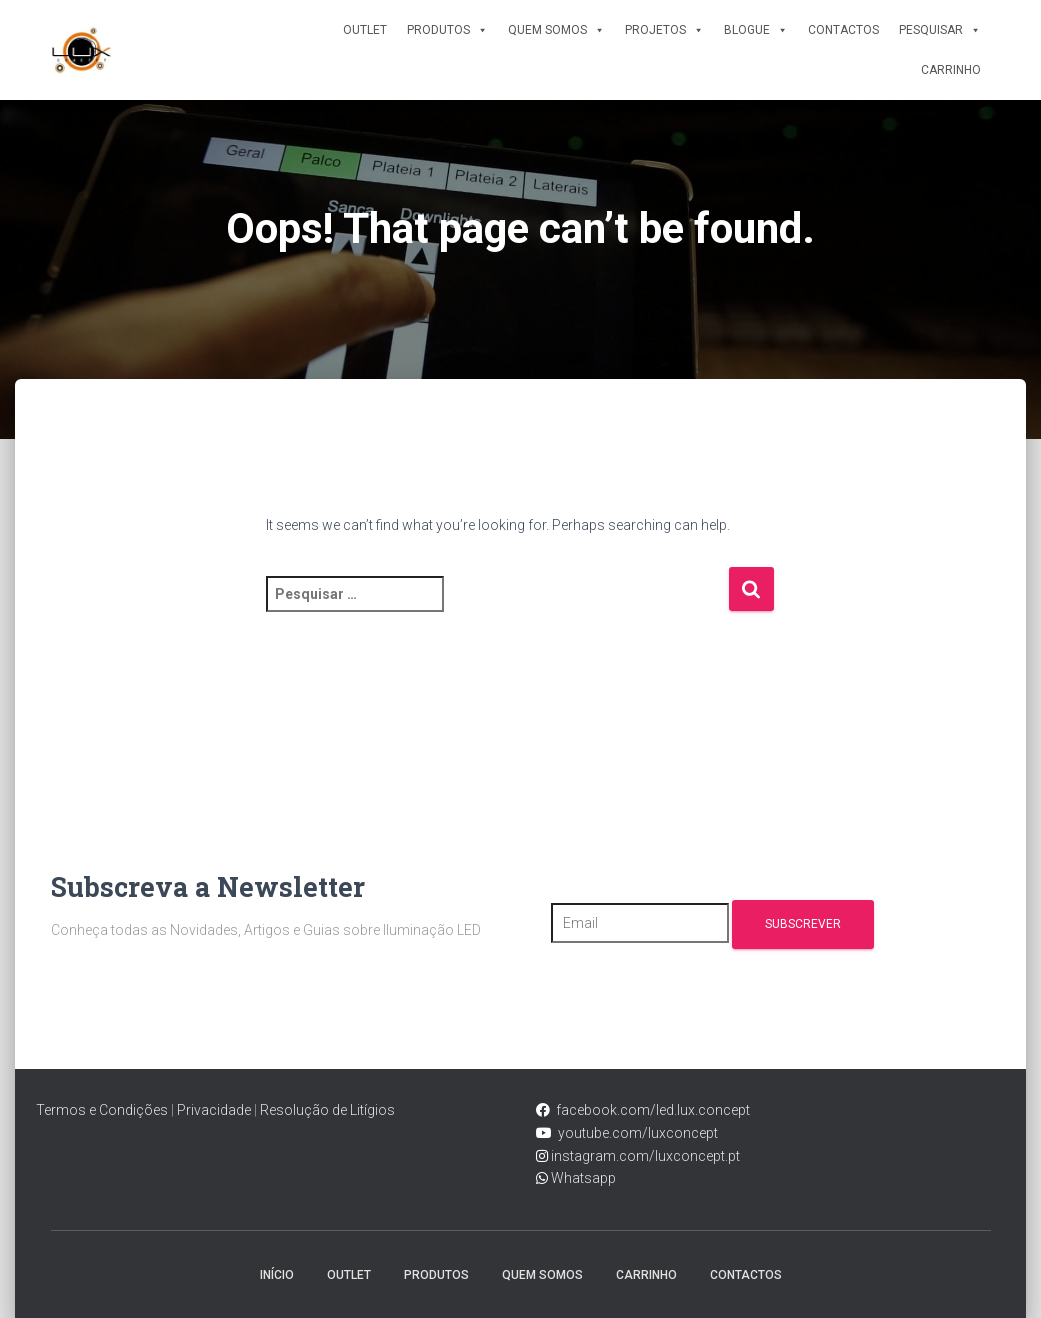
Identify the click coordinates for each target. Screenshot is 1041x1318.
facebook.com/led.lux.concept (653, 1110)
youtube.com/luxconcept (635, 1133)
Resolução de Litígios (327, 1110)
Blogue (756, 30)
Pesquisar (940, 30)
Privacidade (214, 1110)
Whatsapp (582, 1178)
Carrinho (951, 70)
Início (277, 1275)
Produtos (447, 30)
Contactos (843, 30)
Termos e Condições (102, 1110)
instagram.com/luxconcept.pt (644, 1156)
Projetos (664, 30)
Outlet (365, 30)
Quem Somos (556, 30)
